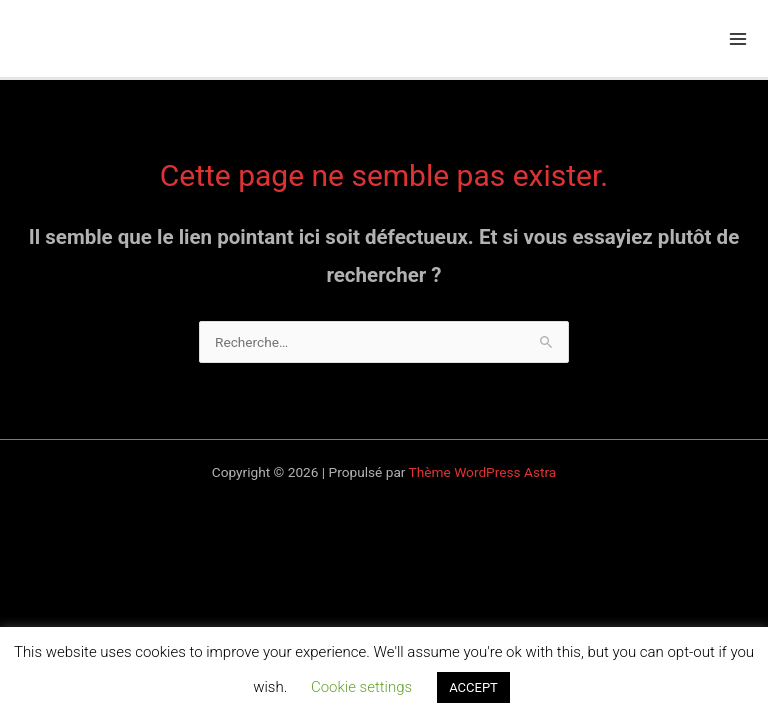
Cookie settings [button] (361, 687)
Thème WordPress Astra (483, 472)
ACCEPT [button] (473, 687)
